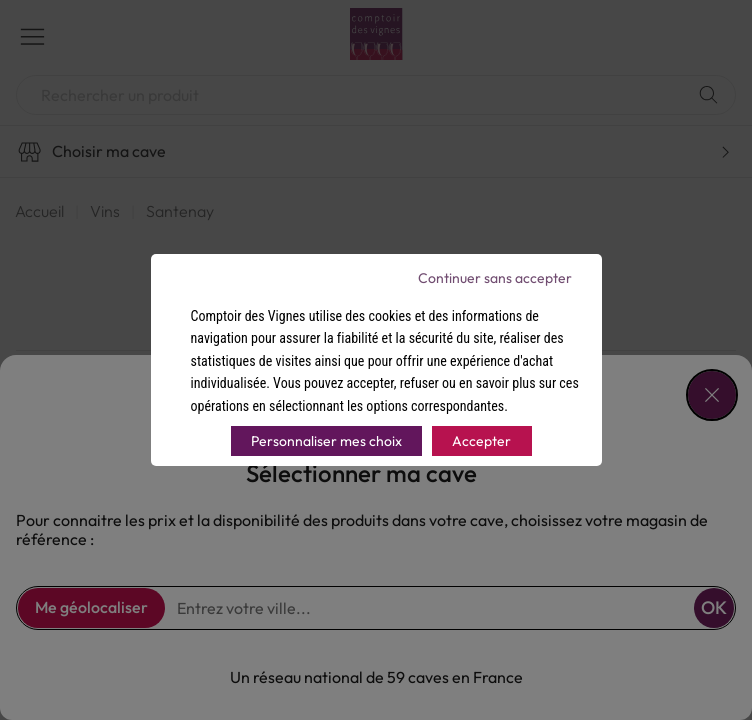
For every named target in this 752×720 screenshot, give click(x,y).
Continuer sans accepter (495, 278)
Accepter (481, 441)
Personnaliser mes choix (326, 441)
